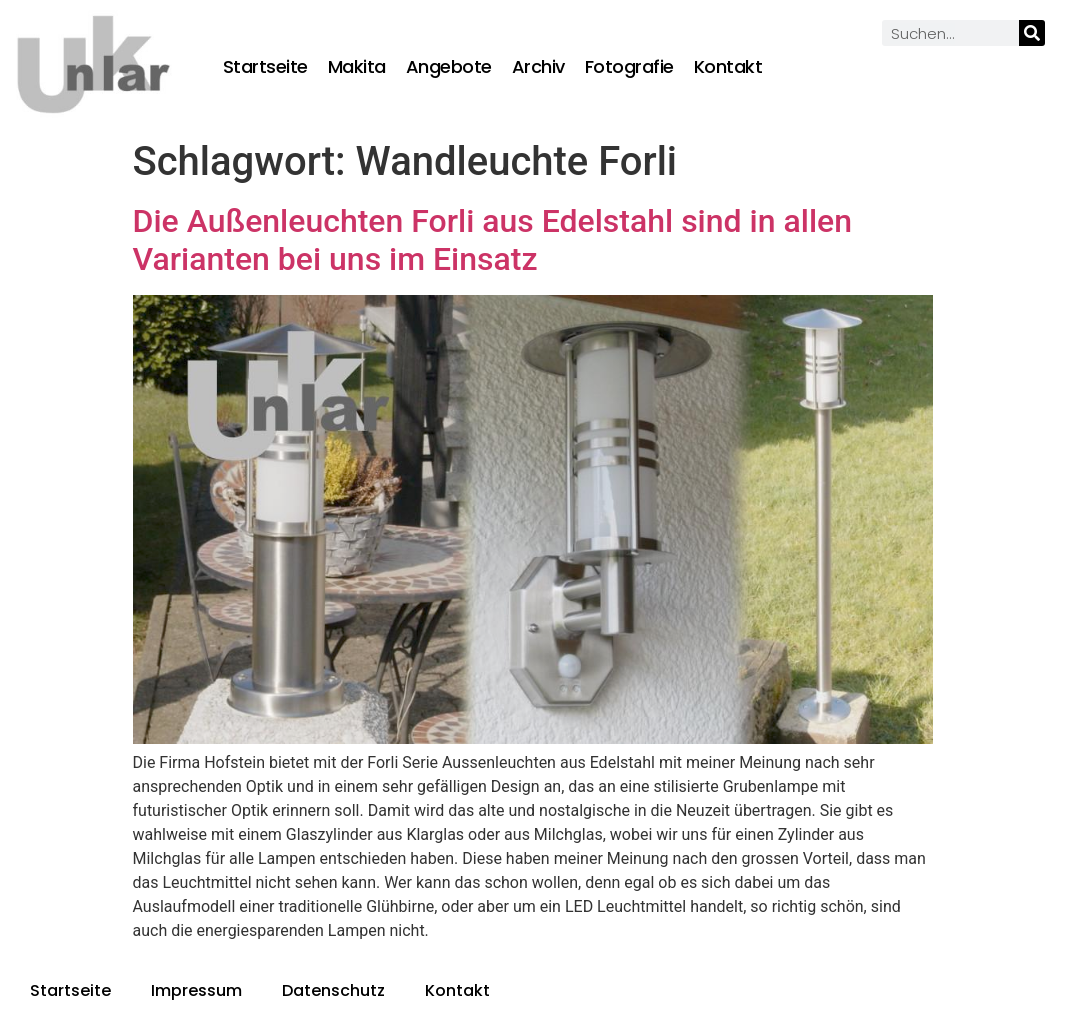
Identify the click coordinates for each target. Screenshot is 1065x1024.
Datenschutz (333, 990)
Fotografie (629, 67)
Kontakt (728, 67)
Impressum (196, 990)
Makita (357, 67)
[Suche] (1032, 33)
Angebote (449, 67)
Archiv (538, 67)
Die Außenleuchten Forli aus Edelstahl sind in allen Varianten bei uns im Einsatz (492, 240)
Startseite (265, 67)
